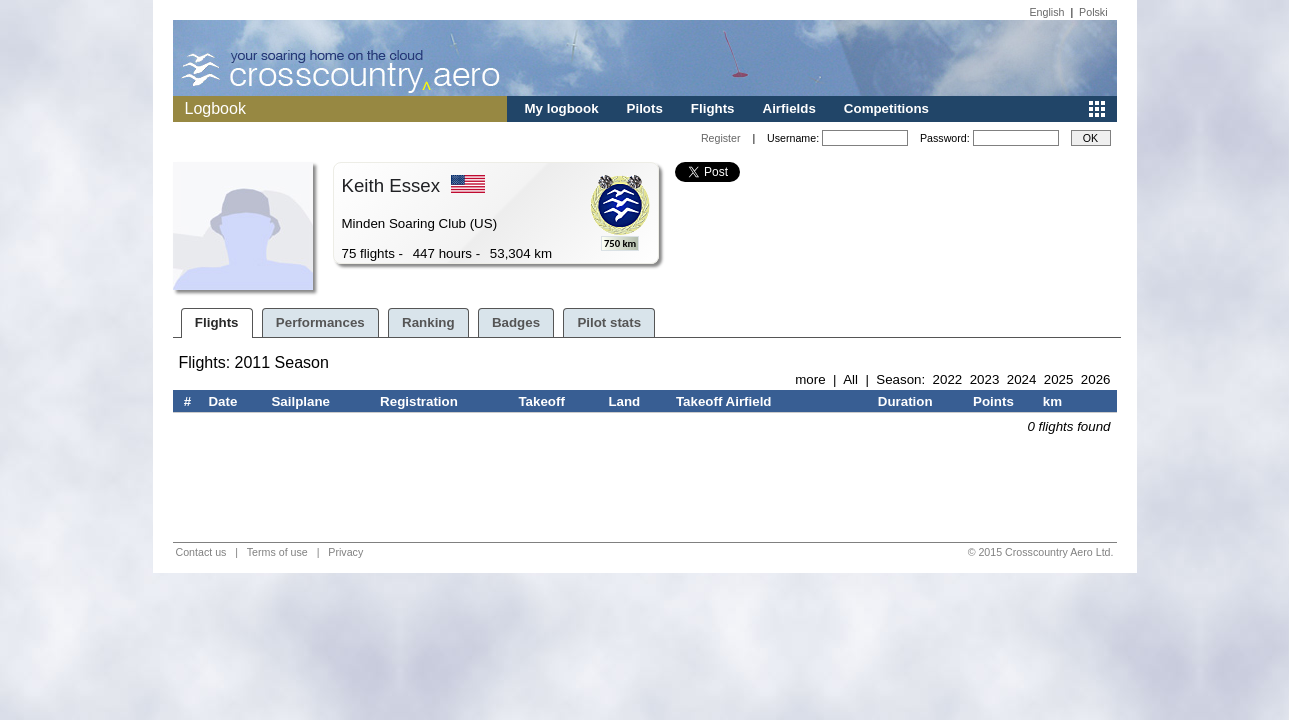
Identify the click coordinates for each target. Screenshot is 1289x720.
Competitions (886, 108)
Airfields (789, 108)
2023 (985, 379)
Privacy (345, 552)
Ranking (428, 322)
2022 (948, 379)
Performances (320, 322)
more (810, 379)
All (850, 379)
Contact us (201, 552)
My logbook (562, 108)
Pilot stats (609, 322)
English (1047, 12)
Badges (516, 322)
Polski (1093, 12)
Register (721, 138)
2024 (1022, 379)
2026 (1096, 379)
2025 (1059, 379)
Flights (713, 108)
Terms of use (277, 552)
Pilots (645, 108)
